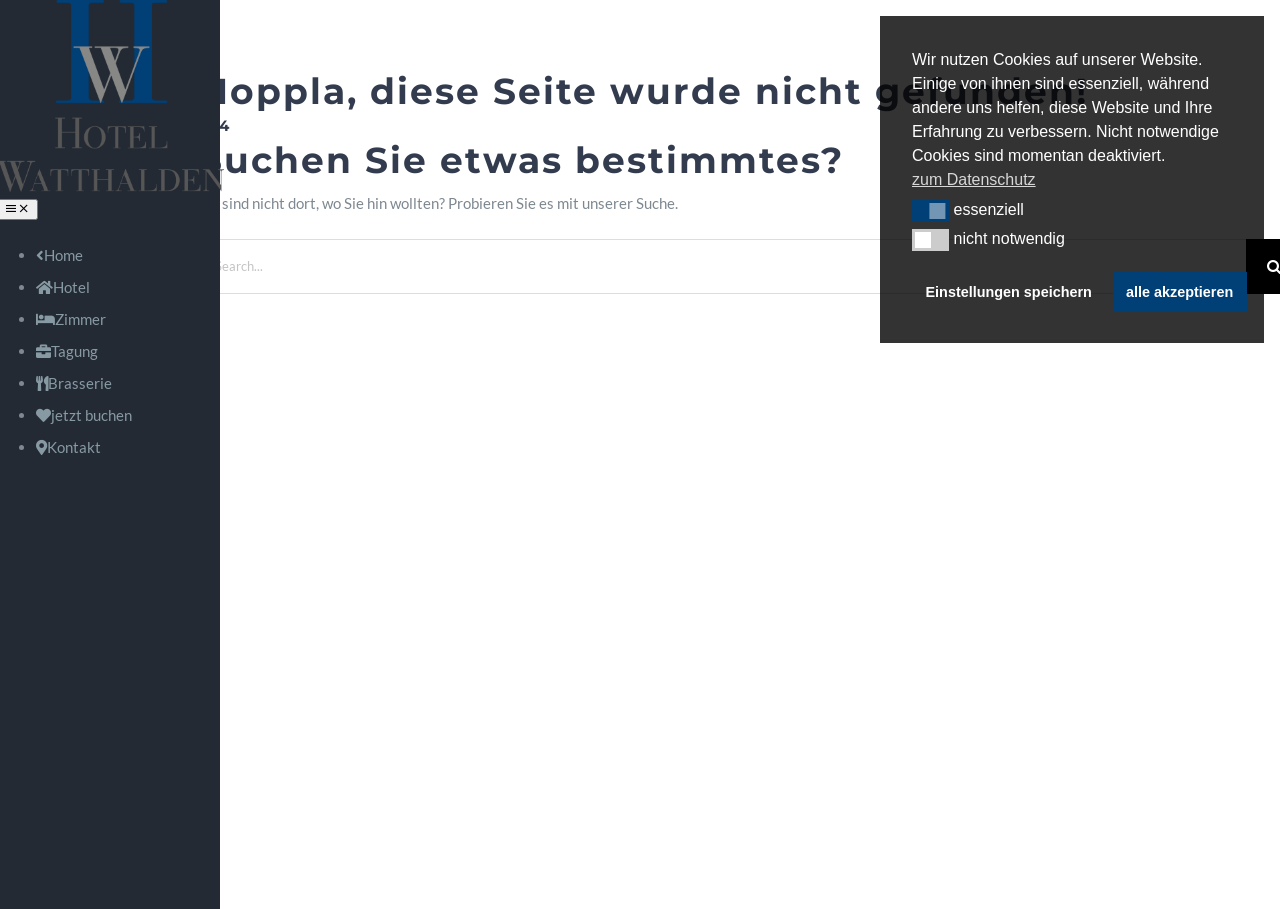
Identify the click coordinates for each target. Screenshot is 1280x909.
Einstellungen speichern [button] (1009, 292)
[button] (930, 211)
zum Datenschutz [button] (974, 179)
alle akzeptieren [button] (1179, 292)
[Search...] (722, 266)
